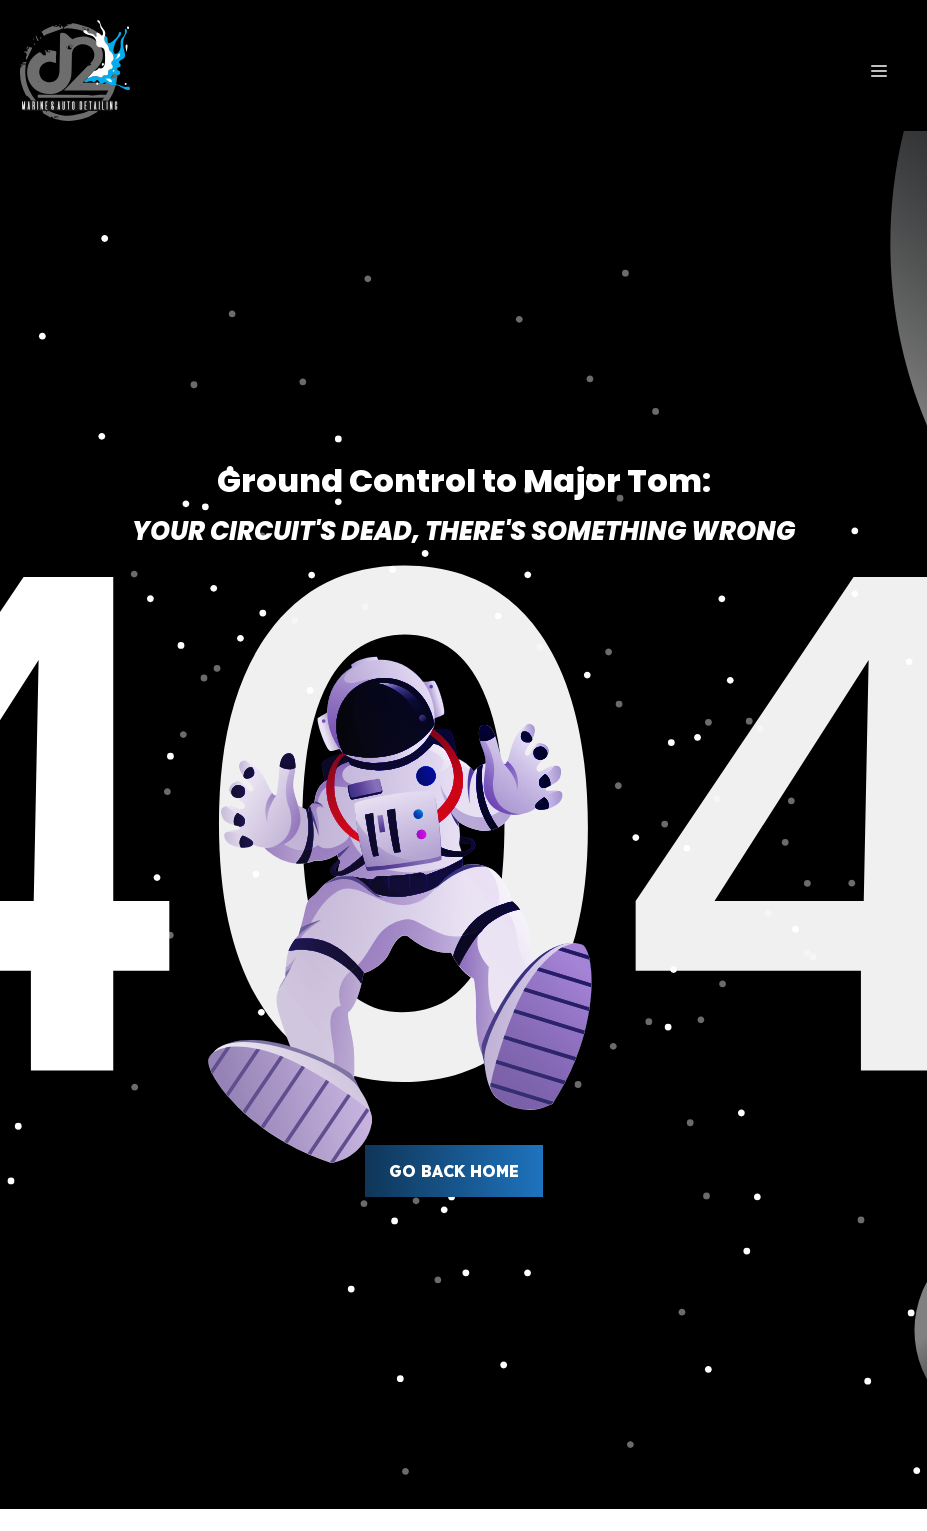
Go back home (454, 1171)
